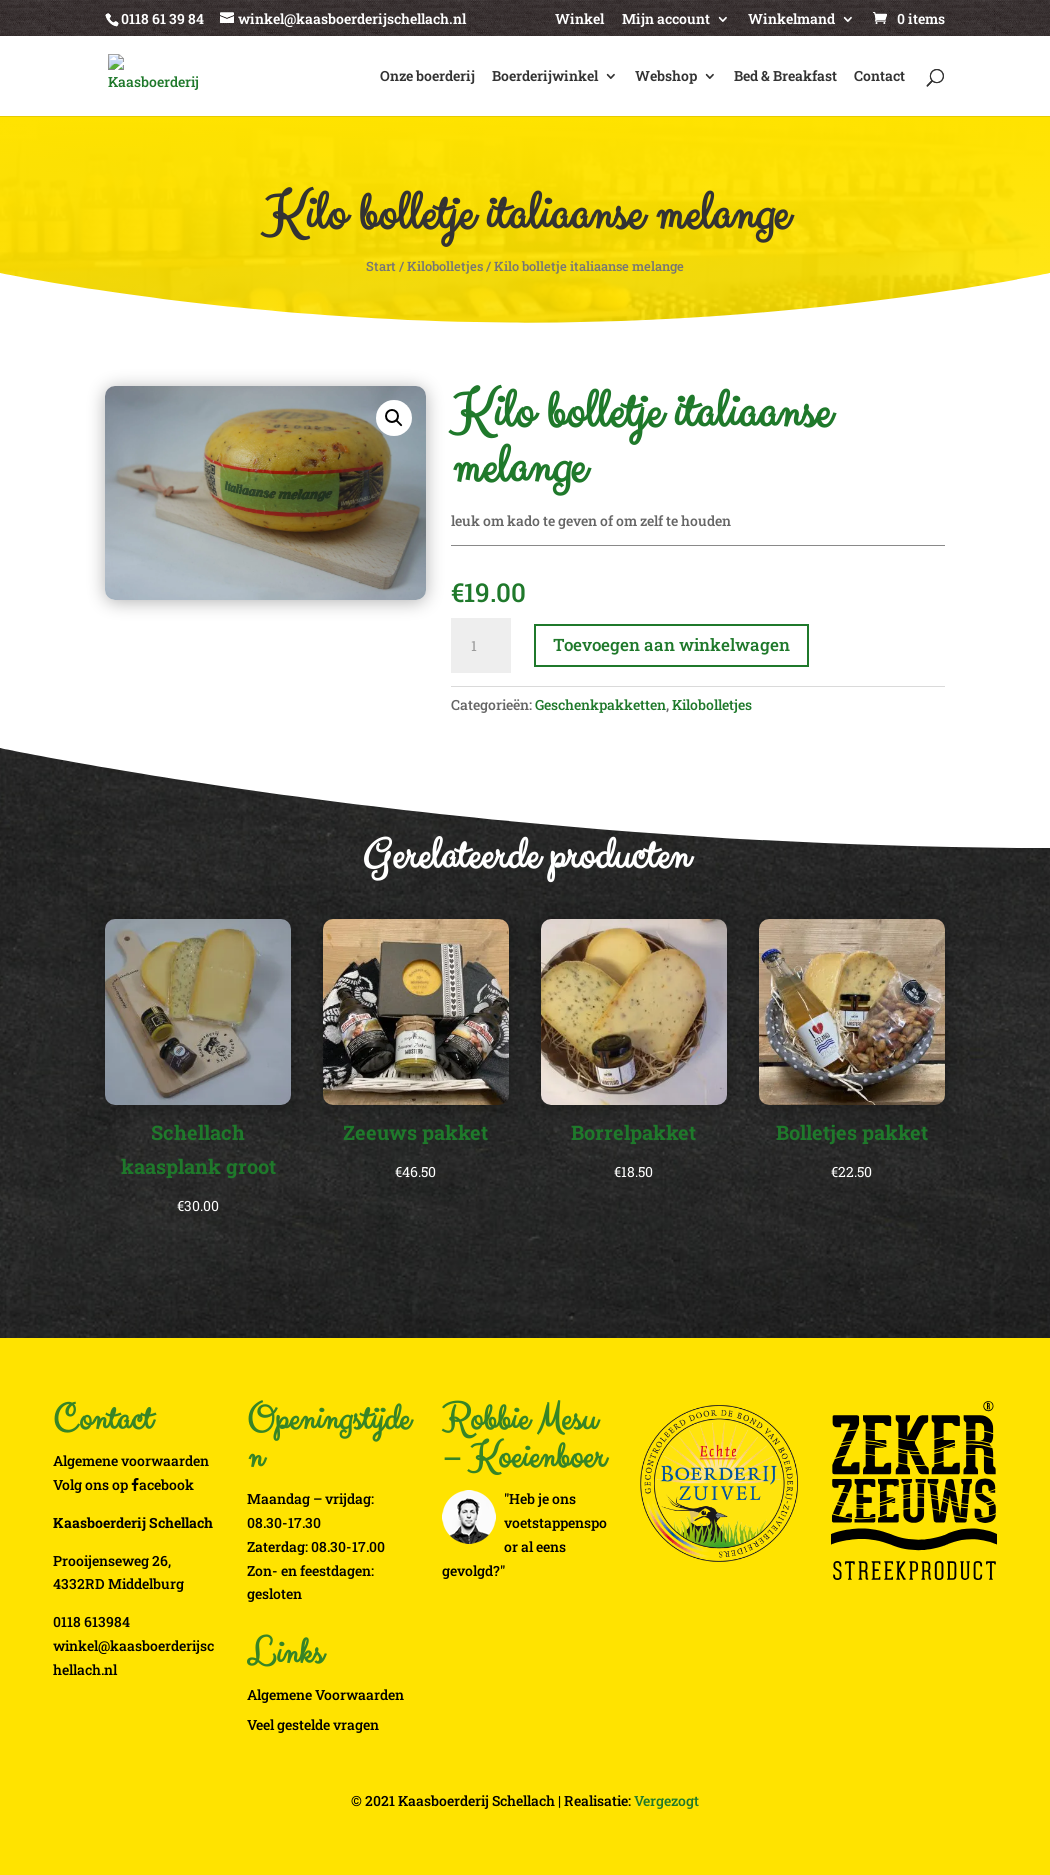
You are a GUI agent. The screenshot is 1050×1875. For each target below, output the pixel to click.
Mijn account (666, 20)
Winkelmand (791, 20)
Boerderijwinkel (545, 77)
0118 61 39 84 (162, 18)
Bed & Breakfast (785, 77)
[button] (394, 418)
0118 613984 (91, 1621)
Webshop (666, 77)
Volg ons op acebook (123, 1484)
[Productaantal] (481, 646)
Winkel (579, 20)
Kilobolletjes (445, 266)
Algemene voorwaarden (131, 1460)
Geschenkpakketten (600, 704)
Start (381, 266)
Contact (879, 77)
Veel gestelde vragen (313, 1724)
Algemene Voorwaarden (325, 1694)
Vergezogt (666, 1800)
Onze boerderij (427, 77)
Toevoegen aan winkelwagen (671, 644)
